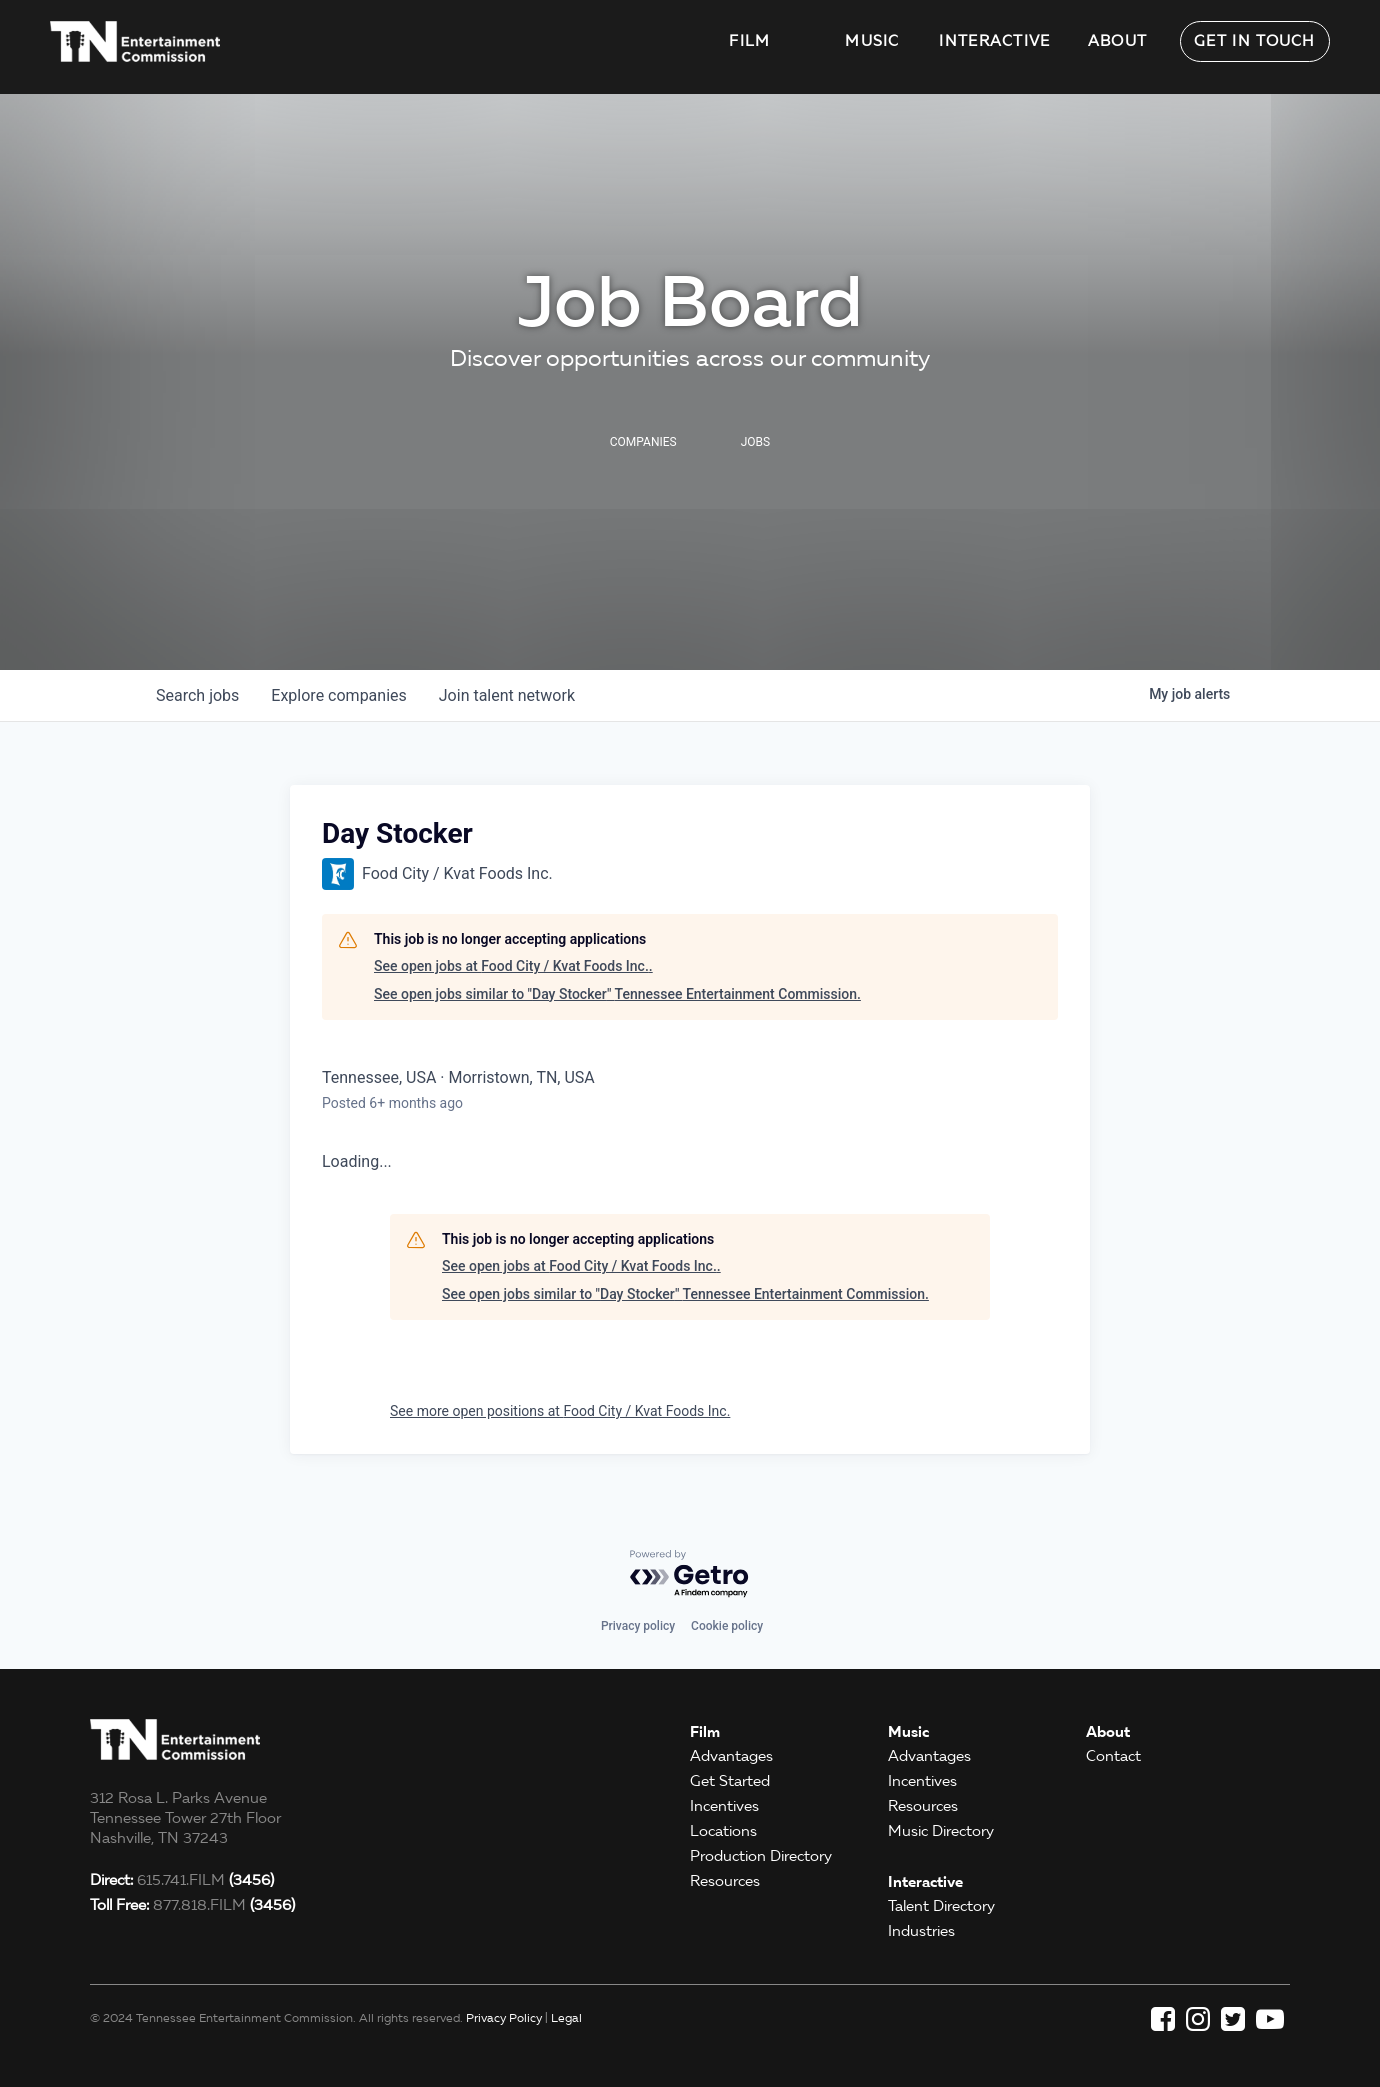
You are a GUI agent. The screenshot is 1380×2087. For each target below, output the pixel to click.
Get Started (730, 1781)
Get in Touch (1255, 41)
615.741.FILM (182, 1880)
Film (749, 41)
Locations (723, 1831)
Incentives (724, 1806)
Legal (566, 2017)
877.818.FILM (192, 1905)
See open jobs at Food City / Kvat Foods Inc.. (513, 966)
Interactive (994, 41)
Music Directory (941, 1831)
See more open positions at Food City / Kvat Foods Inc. (560, 1411)
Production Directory (761, 1856)
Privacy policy (638, 1626)
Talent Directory (941, 1906)
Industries (921, 1931)
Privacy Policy (504, 2017)
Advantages (731, 1756)
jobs (197, 695)
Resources (725, 1881)
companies (338, 695)
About (1118, 41)
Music (872, 41)
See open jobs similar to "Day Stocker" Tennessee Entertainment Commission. (617, 994)
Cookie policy (727, 1626)
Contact (1113, 1756)
